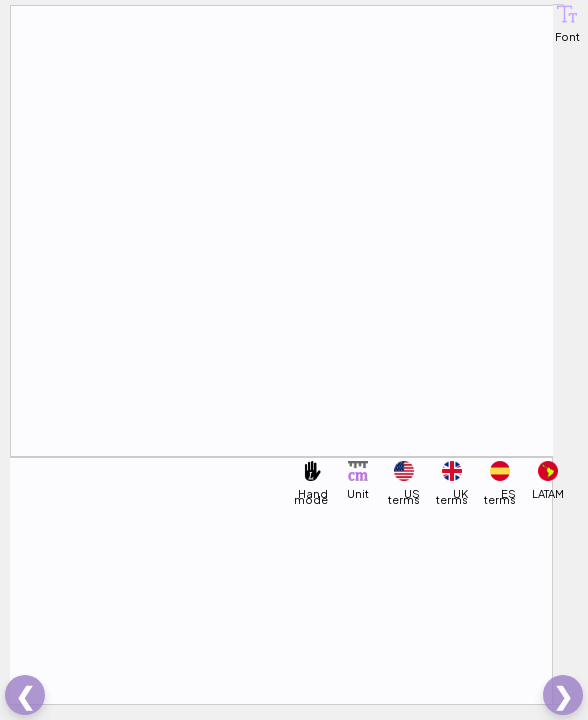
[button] (567, 14)
